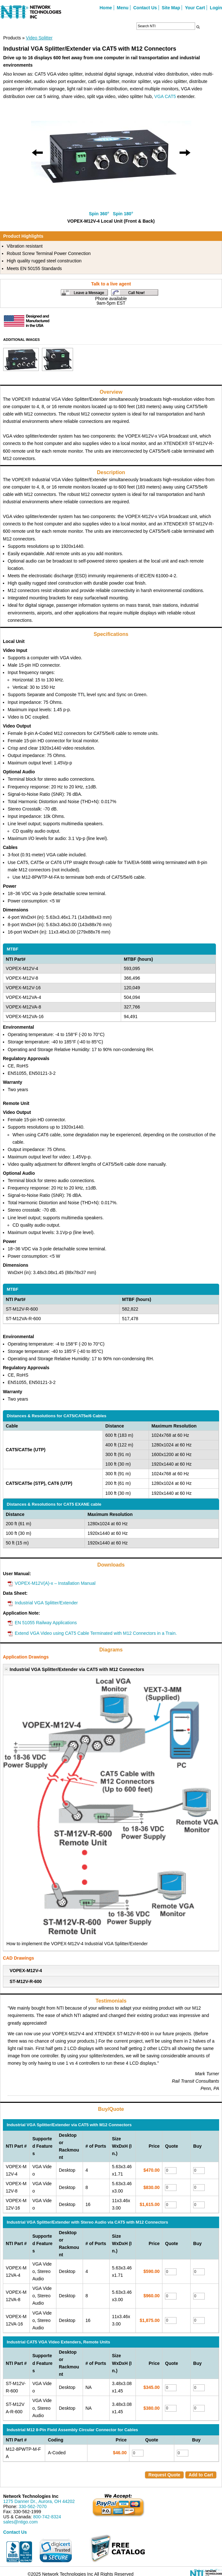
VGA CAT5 (165, 96)
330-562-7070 (32, 2506)
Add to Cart (201, 2474)
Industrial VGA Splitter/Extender (46, 1602)
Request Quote (164, 2474)
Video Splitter (39, 37)
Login (216, 7)
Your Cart (195, 7)
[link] (56, 2550)
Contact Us (145, 7)
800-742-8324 (47, 2516)
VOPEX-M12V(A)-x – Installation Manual (55, 1583)
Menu (123, 7)
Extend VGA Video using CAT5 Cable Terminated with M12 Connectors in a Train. (96, 1633)
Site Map (171, 7)
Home (106, 7)
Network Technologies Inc (30, 2496)
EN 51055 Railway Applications (46, 1622)
